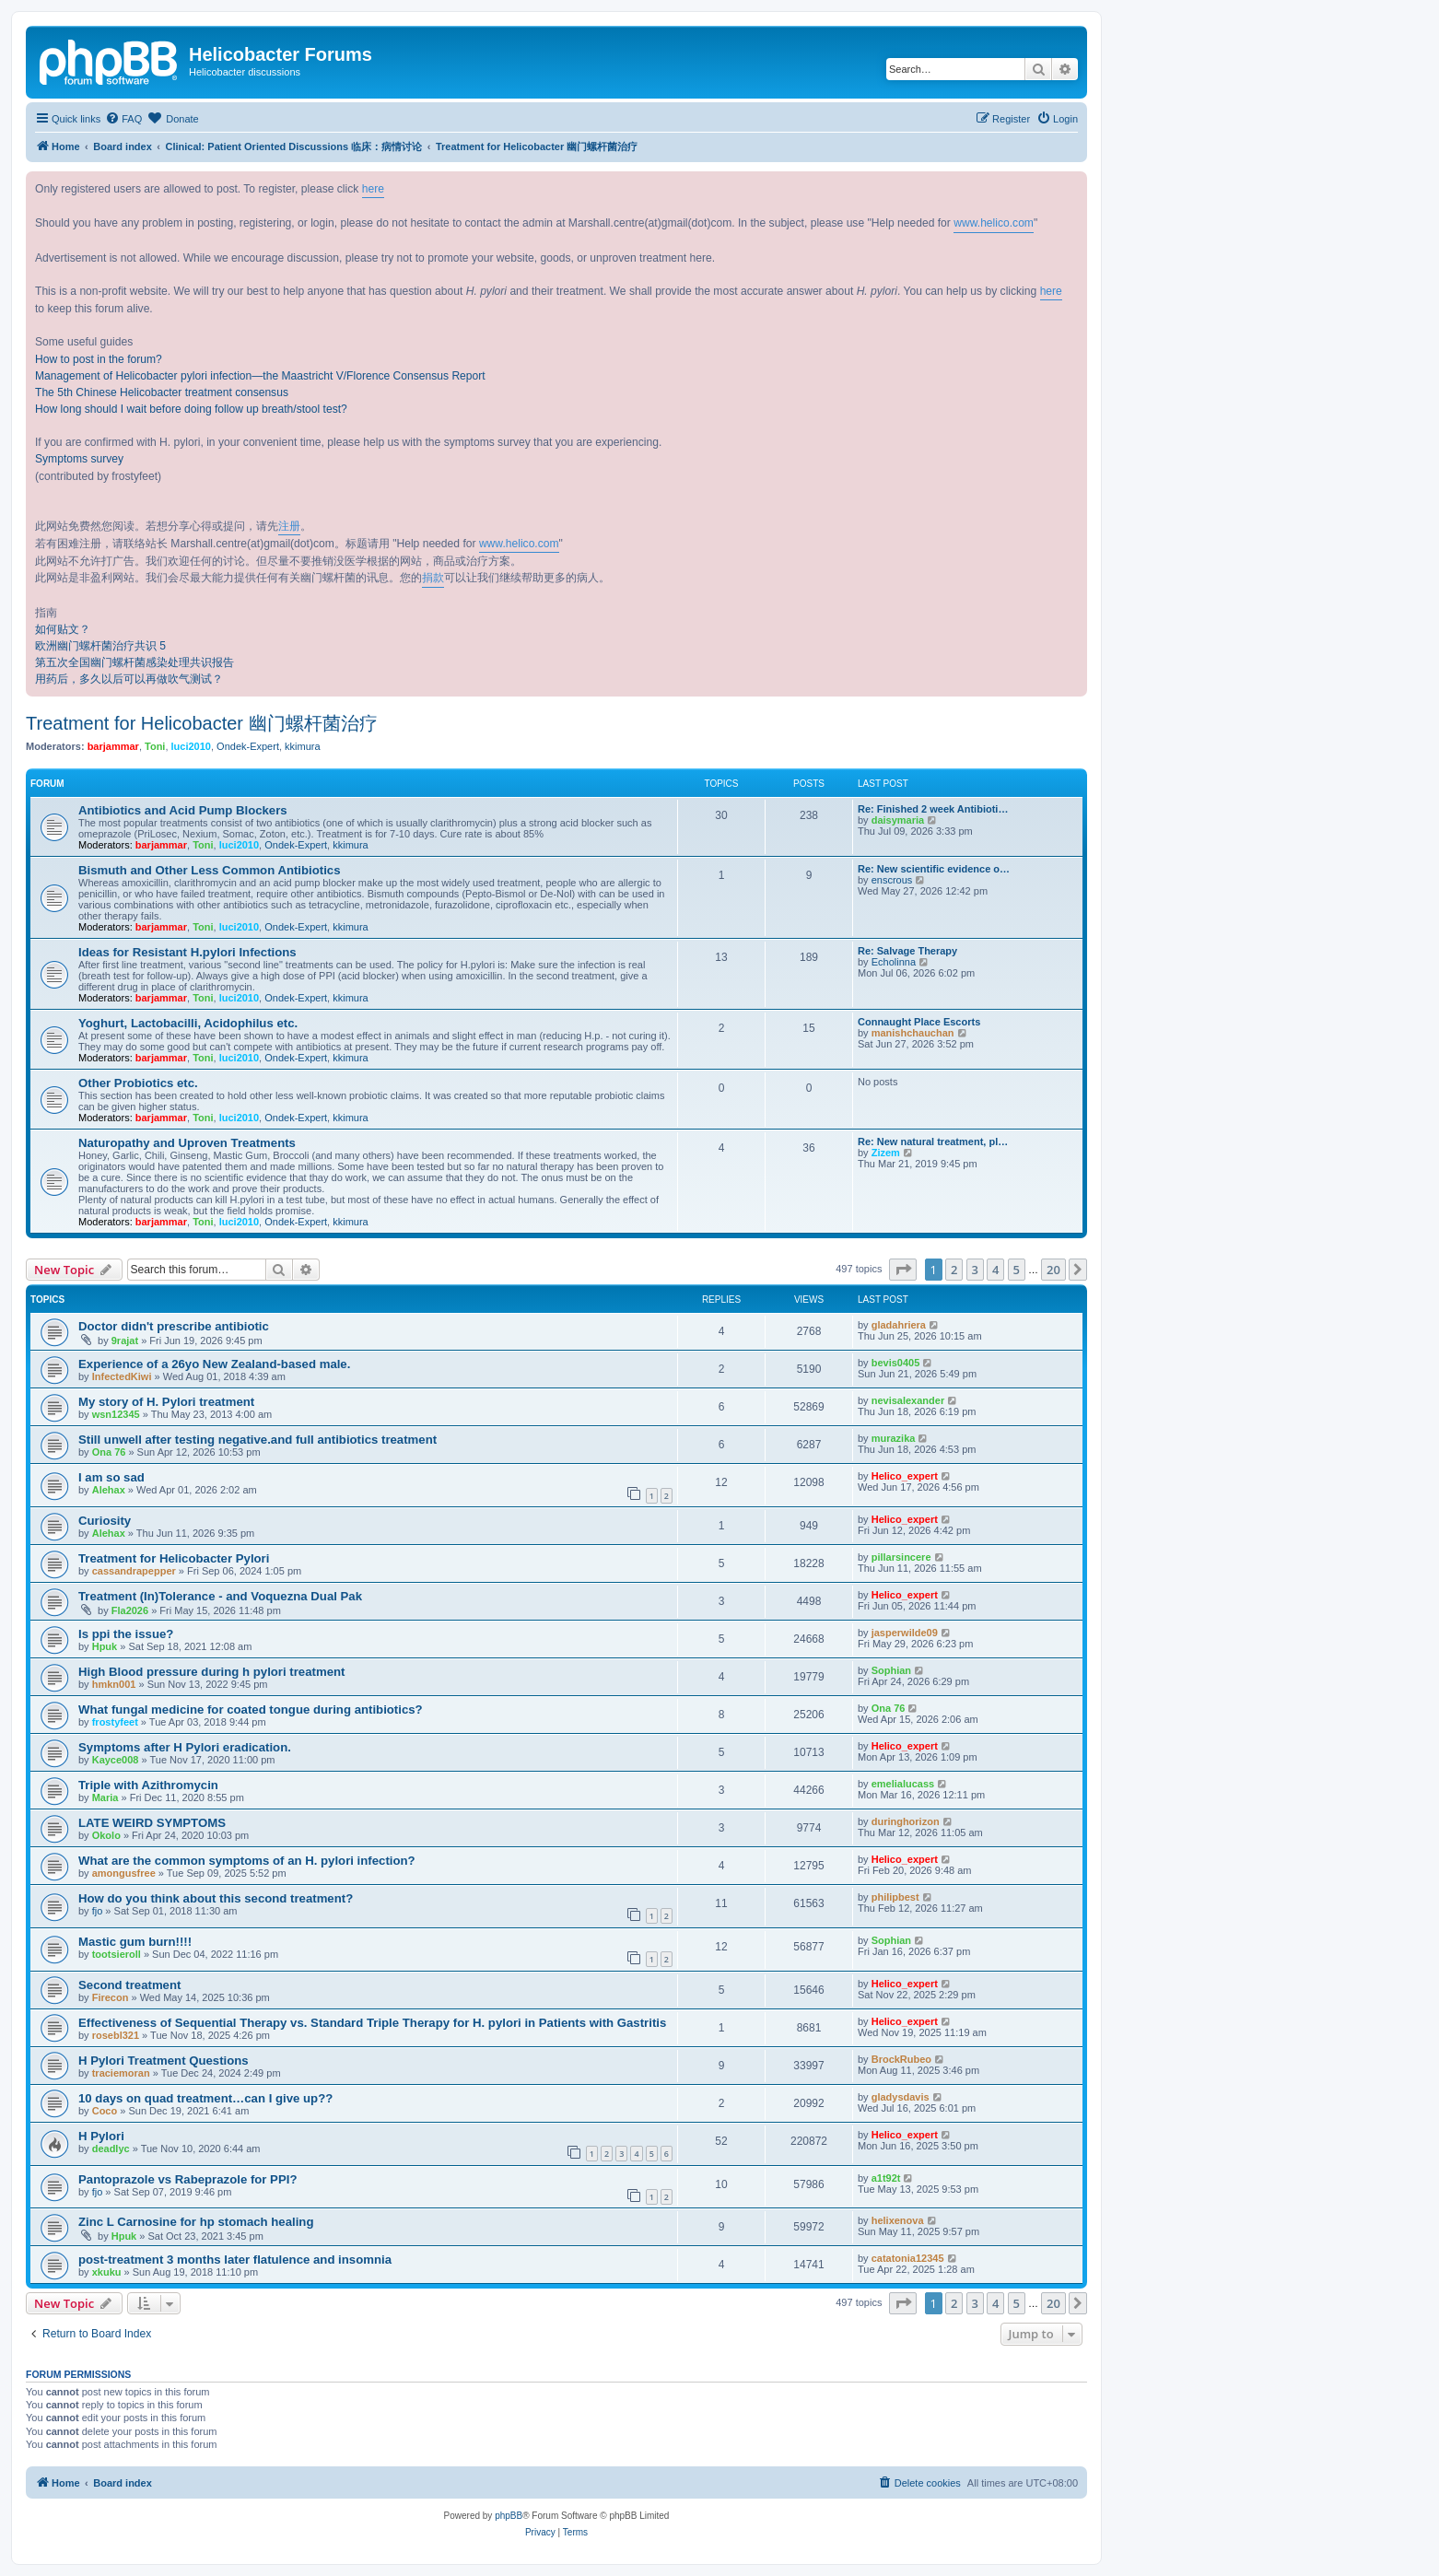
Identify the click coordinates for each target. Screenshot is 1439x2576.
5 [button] (1016, 1269)
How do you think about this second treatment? (215, 1898)
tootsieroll (116, 1954)
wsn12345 (116, 1414)
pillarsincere (901, 1557)
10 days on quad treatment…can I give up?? (205, 2098)
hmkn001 (114, 1684)
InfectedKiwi (122, 1376)
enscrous (892, 879)
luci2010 (191, 746)
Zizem (886, 1152)
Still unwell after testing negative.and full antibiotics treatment (257, 1439)
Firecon (110, 1997)
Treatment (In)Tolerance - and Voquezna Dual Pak (220, 1596)
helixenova (898, 2220)
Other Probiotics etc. (138, 1083)
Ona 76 (109, 1452)
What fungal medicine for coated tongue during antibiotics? (250, 1709)
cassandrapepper (134, 1570)
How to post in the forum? (98, 359)
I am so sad (111, 1477)
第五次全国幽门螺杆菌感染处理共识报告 (134, 662)
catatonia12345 (908, 2258)
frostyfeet (115, 1721)
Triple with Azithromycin (148, 1785)
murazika (894, 1438)
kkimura (303, 746)
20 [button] (1053, 1269)
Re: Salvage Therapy (907, 950)
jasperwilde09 (905, 1632)
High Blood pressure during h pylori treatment (211, 1672)
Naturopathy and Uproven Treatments (187, 1143)
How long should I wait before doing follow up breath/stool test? (191, 409)
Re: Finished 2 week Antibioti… (933, 808)
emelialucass (903, 1783)
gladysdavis (901, 2096)
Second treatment (129, 1985)
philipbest (895, 1897)
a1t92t (886, 2178)
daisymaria (898, 819)
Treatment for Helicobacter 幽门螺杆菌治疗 (202, 723)
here (373, 188)
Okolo (106, 1835)
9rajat (124, 1340)
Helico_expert (905, 1475)
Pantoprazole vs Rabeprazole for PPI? (187, 2179)
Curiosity (104, 1521)
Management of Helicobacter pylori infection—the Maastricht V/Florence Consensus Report (260, 375)
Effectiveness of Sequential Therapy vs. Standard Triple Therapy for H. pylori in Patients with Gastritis (372, 2023)
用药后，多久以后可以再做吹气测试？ (129, 679)
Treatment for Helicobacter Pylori (173, 1558)
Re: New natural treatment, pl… (933, 1141)
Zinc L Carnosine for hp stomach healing (195, 2222)
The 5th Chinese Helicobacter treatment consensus (161, 392)
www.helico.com (993, 223)
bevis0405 (896, 1362)
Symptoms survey (79, 458)
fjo (97, 1910)
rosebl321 (115, 2035)
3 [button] (975, 1269)
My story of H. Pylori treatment (166, 1402)
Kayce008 (115, 1759)
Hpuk (105, 1646)
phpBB (508, 2516)
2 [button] (954, 1269)
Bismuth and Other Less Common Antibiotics (209, 870)
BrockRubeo (901, 2059)
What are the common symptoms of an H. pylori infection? (246, 1861)
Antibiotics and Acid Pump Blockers (182, 810)
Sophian (891, 1670)
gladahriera (899, 1324)
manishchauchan (913, 1032)
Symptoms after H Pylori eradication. (184, 1747)
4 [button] (995, 1269)
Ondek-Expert (247, 746)
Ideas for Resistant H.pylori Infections (187, 952)
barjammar (113, 746)
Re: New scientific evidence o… (934, 868)
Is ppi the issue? (125, 1634)
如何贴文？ (62, 629)
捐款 (433, 577)
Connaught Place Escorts (919, 1021)
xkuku (107, 2271)
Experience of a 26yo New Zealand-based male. (214, 1364)
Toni (155, 746)
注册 (289, 526)
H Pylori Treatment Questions (163, 2060)
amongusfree (124, 1873)
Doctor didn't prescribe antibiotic (173, 1326)
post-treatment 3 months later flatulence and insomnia (235, 2259)
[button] (903, 1270)
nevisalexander (908, 1400)
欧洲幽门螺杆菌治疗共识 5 (100, 645)
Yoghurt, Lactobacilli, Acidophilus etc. (188, 1023)
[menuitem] (123, 119)
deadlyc (111, 2148)
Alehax (108, 1489)
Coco (105, 2110)
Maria (105, 1797)
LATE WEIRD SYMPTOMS (152, 1823)
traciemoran (121, 2072)
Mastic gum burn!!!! (135, 1942)
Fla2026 (129, 1610)
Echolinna (894, 961)
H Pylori (101, 2136)
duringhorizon (906, 1821)
